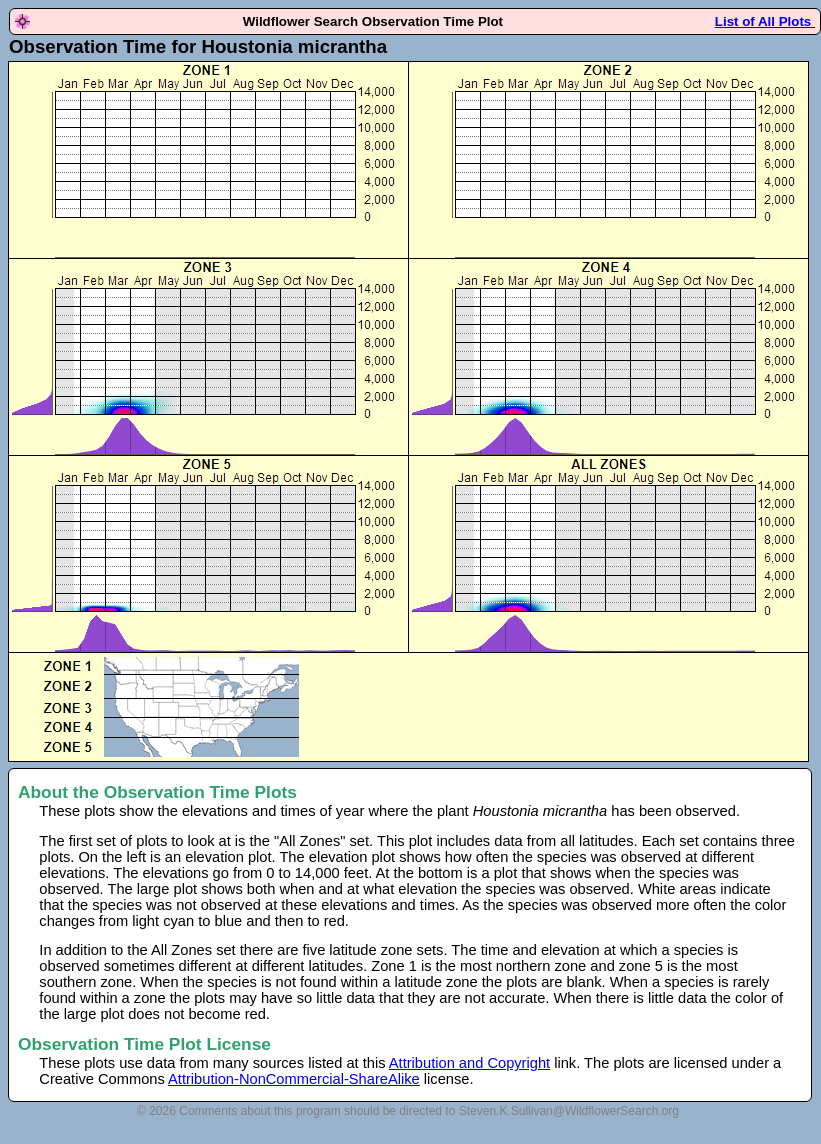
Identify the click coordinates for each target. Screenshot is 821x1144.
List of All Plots (765, 21)
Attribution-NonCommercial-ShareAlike (294, 1079)
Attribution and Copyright (469, 1063)
